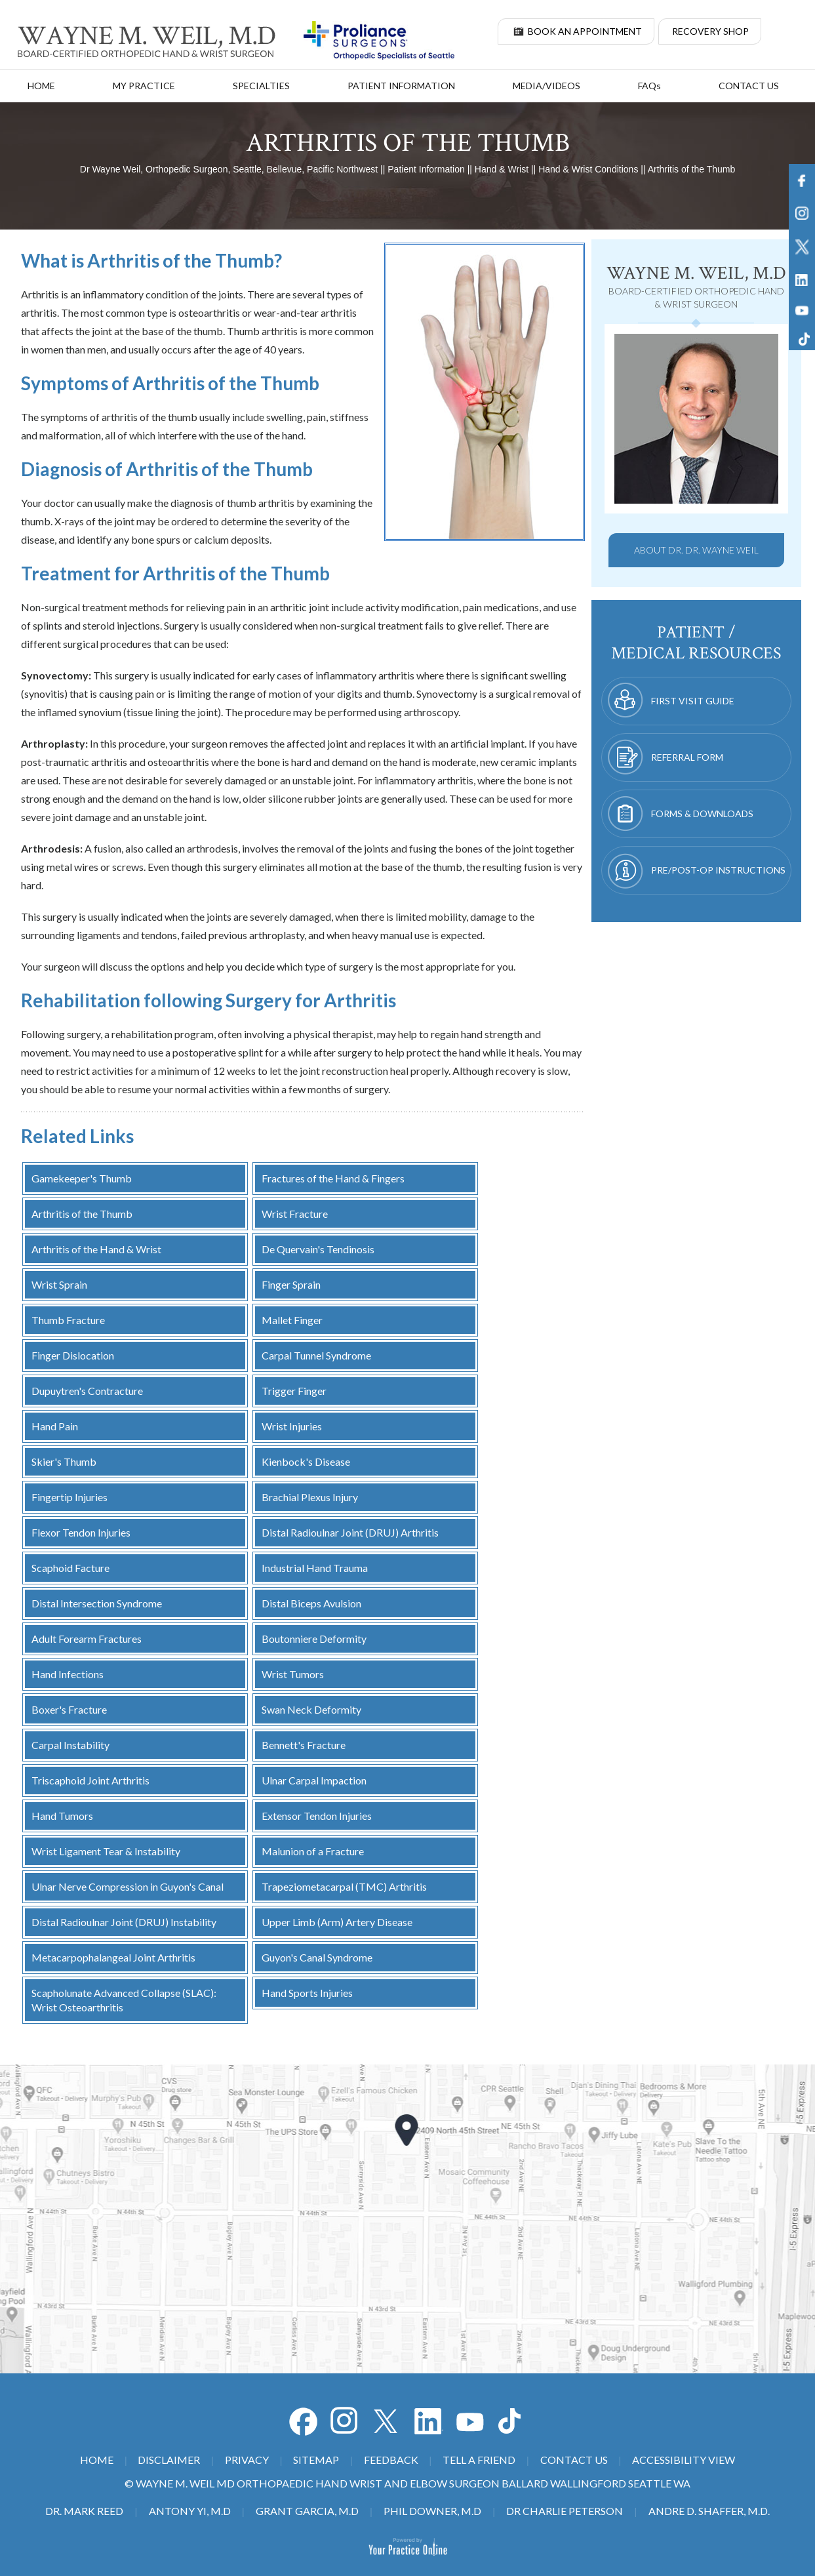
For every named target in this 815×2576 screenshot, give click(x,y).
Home (41, 85)
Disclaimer (169, 2459)
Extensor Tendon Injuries (317, 1815)
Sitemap (316, 2459)
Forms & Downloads (702, 813)
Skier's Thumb (63, 1461)
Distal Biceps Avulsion (311, 1603)
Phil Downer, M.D (432, 2511)
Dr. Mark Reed (84, 2511)
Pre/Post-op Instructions (718, 869)
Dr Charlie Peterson (564, 2511)
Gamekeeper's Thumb (81, 1178)
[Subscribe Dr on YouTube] (428, 2421)
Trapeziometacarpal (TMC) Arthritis (344, 1886)
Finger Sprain (291, 1284)
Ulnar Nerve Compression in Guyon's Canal (127, 1886)
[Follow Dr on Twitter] (386, 2421)
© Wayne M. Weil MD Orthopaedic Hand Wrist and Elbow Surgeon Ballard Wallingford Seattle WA (407, 2483)
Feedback (391, 2459)
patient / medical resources (696, 643)
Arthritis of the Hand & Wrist (96, 1249)
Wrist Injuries (292, 1426)
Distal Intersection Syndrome (96, 1603)
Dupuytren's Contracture (87, 1390)
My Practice (144, 85)
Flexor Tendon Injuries (80, 1532)
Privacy (247, 2459)
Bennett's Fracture (304, 1745)
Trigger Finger (294, 1390)
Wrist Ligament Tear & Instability (105, 1851)
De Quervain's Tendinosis (318, 1249)
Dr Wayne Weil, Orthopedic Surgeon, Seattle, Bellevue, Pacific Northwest (229, 169)
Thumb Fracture (68, 1320)
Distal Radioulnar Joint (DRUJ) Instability (123, 1922)
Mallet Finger (292, 1320)
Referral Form (687, 757)
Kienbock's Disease (306, 1461)
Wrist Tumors (293, 1674)
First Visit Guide (692, 700)
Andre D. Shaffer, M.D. (709, 2511)
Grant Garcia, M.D (307, 2511)
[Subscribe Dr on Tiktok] (512, 2421)
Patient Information (401, 85)
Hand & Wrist (501, 169)
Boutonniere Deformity (314, 1638)
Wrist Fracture (295, 1213)
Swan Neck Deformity (311, 1709)
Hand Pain (54, 1426)
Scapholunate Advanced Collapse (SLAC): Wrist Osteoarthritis (123, 1999)
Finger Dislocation (72, 1355)
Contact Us (749, 85)
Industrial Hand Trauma (315, 1567)
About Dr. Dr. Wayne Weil (696, 549)
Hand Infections (67, 1674)
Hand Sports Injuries (307, 1992)
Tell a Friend (479, 2459)
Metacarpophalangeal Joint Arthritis (113, 1957)
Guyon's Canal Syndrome (317, 1957)
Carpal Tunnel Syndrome (316, 1355)
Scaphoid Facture (70, 1567)
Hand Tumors (62, 1815)
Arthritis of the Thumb (81, 1213)
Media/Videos (546, 85)
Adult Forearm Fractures (86, 1638)
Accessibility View (683, 2459)
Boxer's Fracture (69, 1709)
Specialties (261, 85)
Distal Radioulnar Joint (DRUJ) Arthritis (350, 1532)
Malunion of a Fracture (313, 1851)
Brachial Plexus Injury (310, 1497)
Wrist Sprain (59, 1284)
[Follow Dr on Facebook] (302, 2421)
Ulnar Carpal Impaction (314, 1780)
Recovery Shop (710, 31)
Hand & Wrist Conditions (588, 169)
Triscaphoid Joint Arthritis (90, 1780)
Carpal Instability (70, 1745)
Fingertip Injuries (69, 1497)
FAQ (649, 85)
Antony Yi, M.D (190, 2511)
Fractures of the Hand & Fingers (333, 1178)
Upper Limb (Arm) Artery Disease (337, 1922)
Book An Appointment (585, 31)
